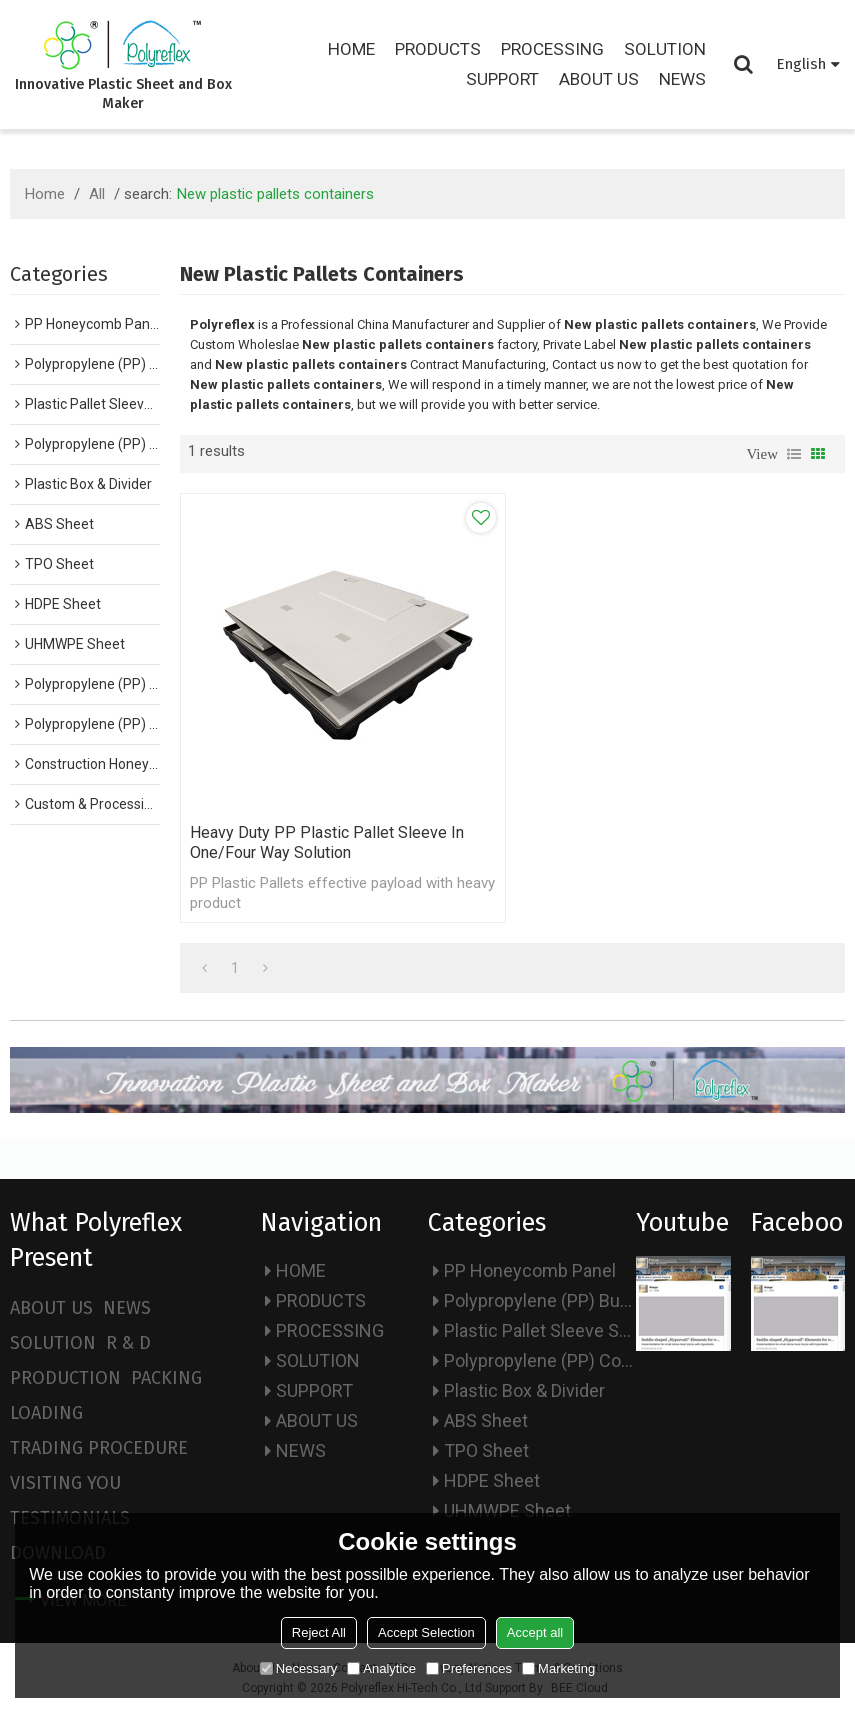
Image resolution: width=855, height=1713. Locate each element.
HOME (351, 49)
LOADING (46, 1413)
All (97, 194)
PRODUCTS (438, 49)
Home (45, 194)
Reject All (319, 1632)
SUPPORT (502, 79)
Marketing (558, 1668)
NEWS (682, 79)
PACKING (166, 1378)
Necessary (298, 1668)
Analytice (381, 1668)
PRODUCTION (65, 1378)
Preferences (469, 1668)
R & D (128, 1343)
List (794, 454)
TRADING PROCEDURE (99, 1448)
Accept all (535, 1632)
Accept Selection (426, 1632)
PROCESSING (552, 49)
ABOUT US (599, 79)
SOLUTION (665, 49)
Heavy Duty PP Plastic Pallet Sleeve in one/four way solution (327, 842)
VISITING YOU (65, 1483)
